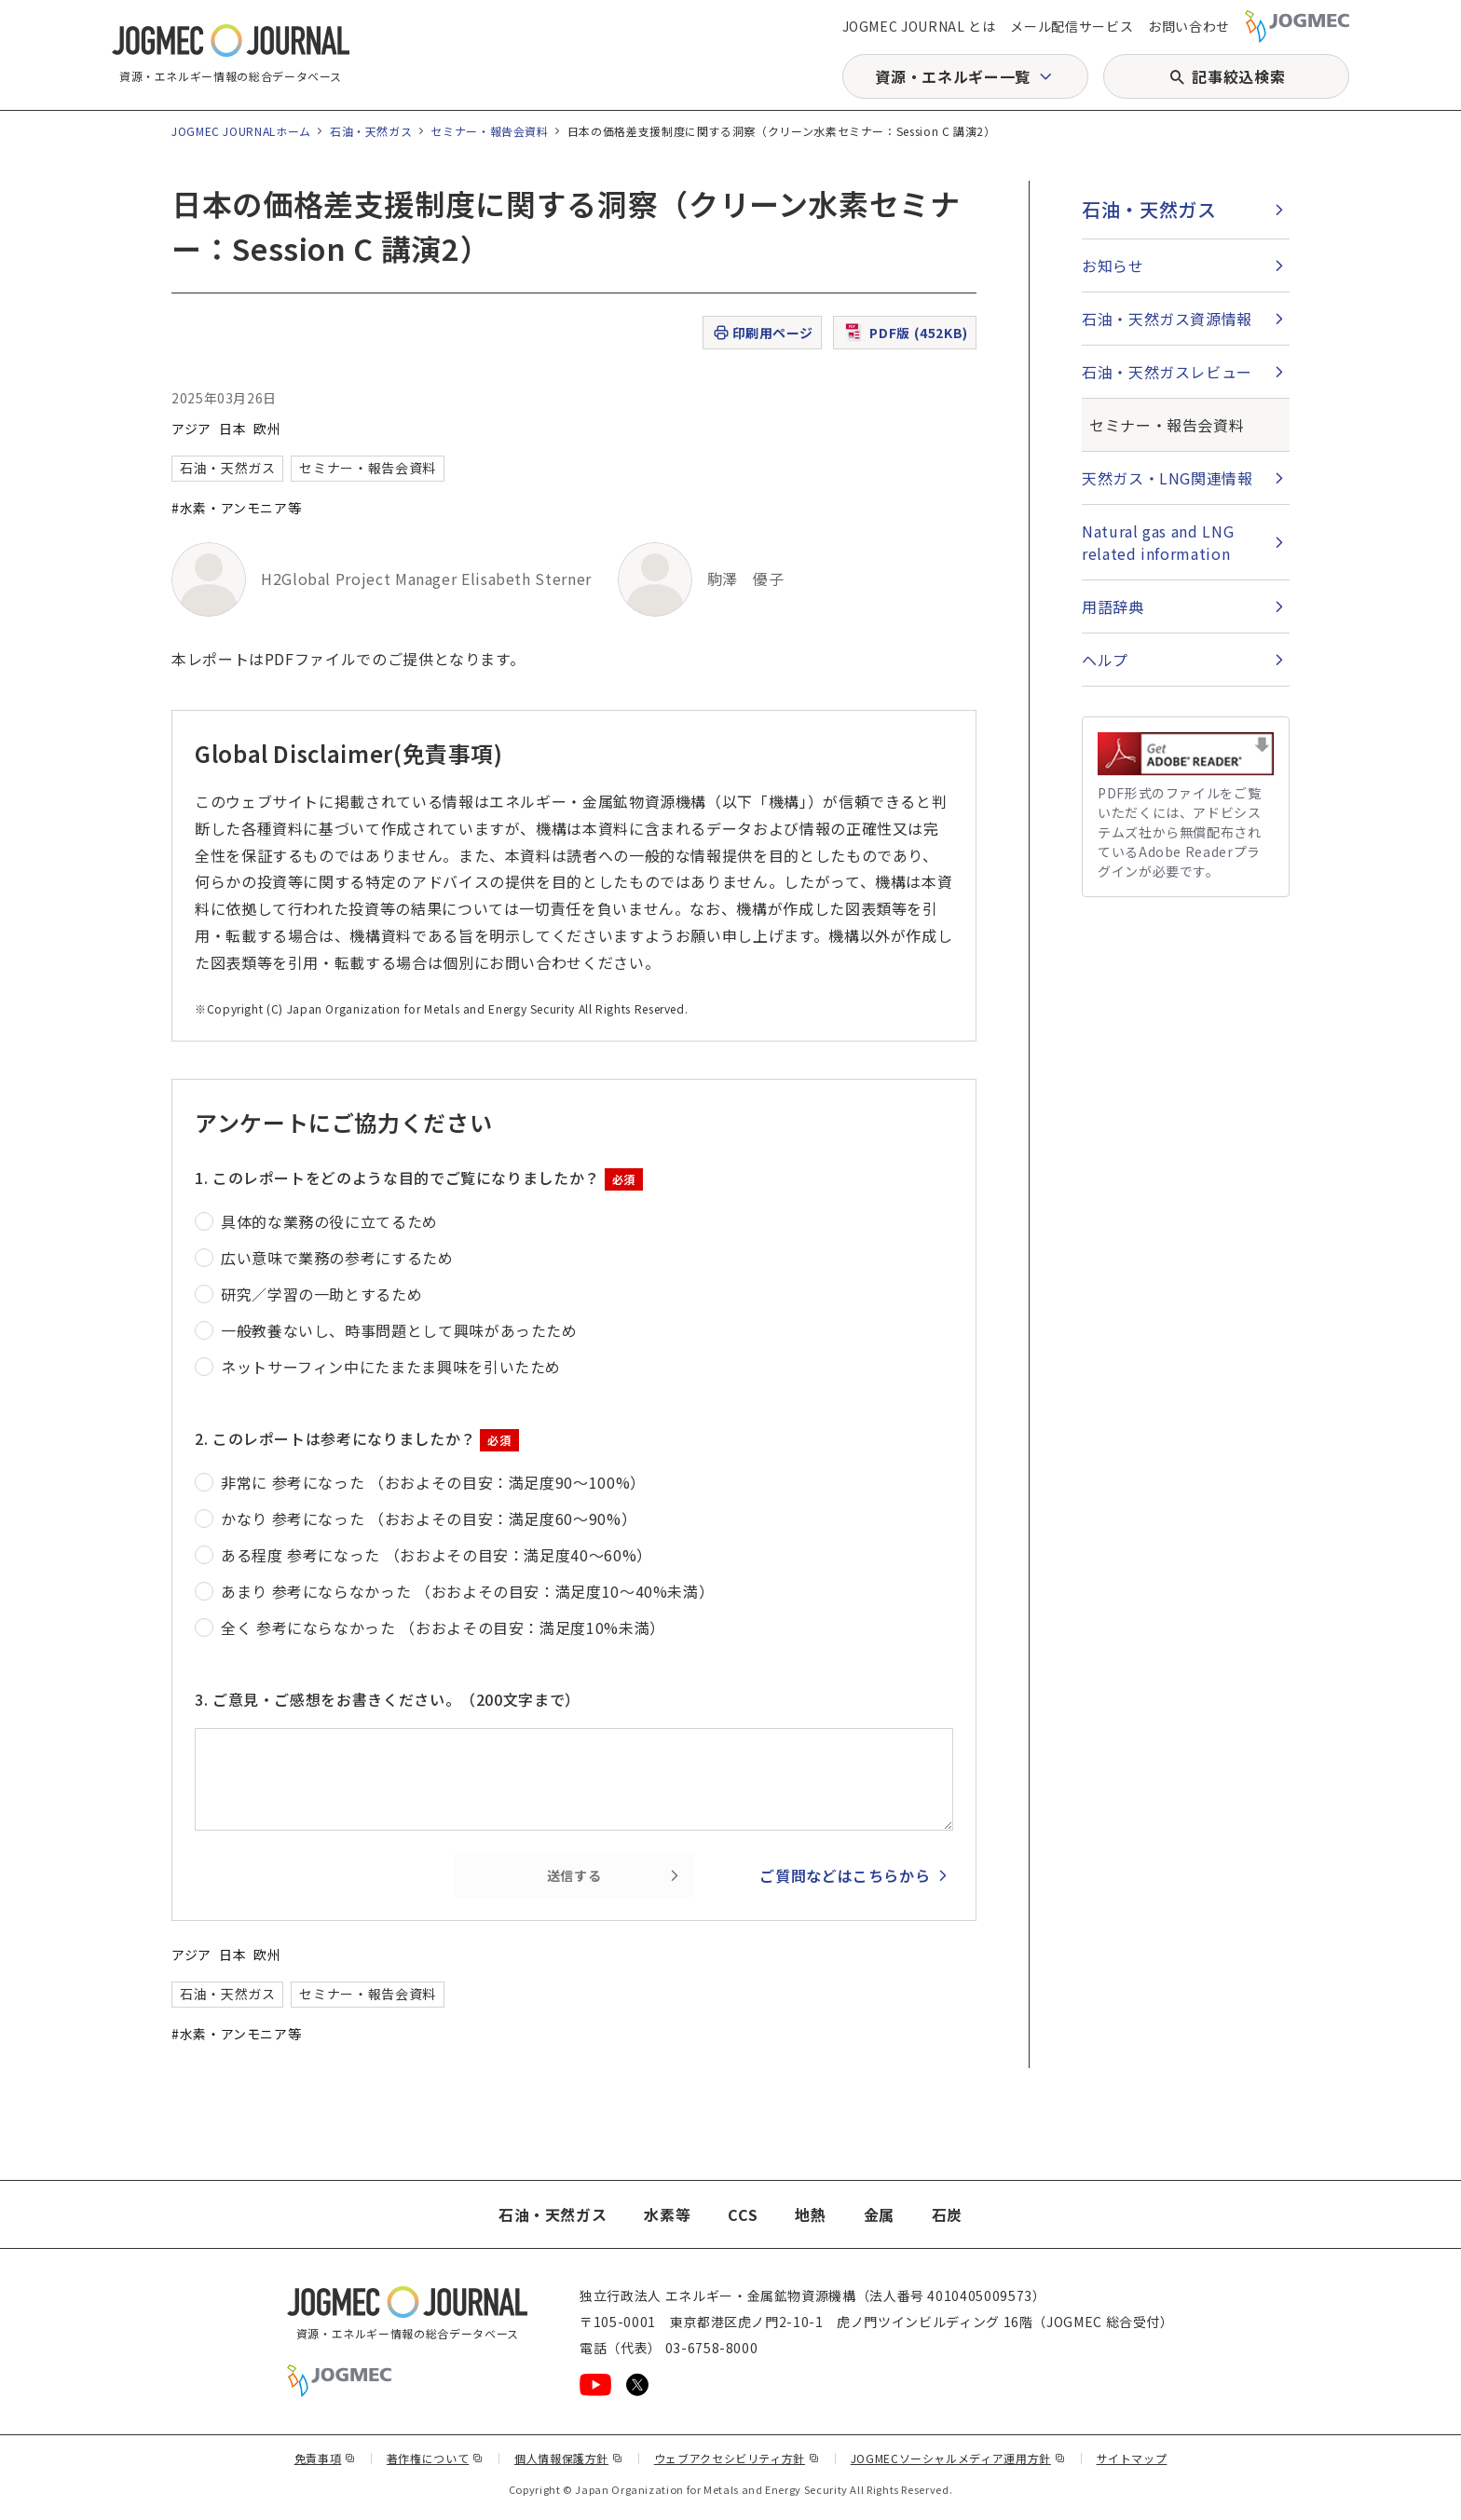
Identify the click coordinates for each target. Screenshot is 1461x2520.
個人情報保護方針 (568, 2458)
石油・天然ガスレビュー (1167, 372)
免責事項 (325, 2458)
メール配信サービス (1071, 26)
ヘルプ (1105, 659)
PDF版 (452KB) (904, 332)
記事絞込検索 (1238, 76)
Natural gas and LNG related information (1158, 542)
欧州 (266, 428)
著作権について (435, 2458)
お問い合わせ (1189, 26)
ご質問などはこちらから (844, 1875)
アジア (191, 428)
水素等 (667, 2214)
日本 (232, 428)
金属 (879, 2214)
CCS (743, 2214)
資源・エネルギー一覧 (952, 76)
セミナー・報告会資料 (489, 131)
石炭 (947, 2214)
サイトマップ (1132, 2458)
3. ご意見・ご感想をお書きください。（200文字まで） (387, 1699)
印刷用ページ (762, 333)
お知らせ (1113, 265)
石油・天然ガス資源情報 (1167, 318)
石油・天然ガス (371, 131)
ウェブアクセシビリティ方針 (737, 2458)
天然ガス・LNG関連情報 (1167, 478)
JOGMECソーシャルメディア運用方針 (958, 2458)
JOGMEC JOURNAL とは (919, 26)
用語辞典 (1113, 606)
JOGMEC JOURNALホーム (241, 131)
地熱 (810, 2214)
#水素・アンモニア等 (236, 507)
